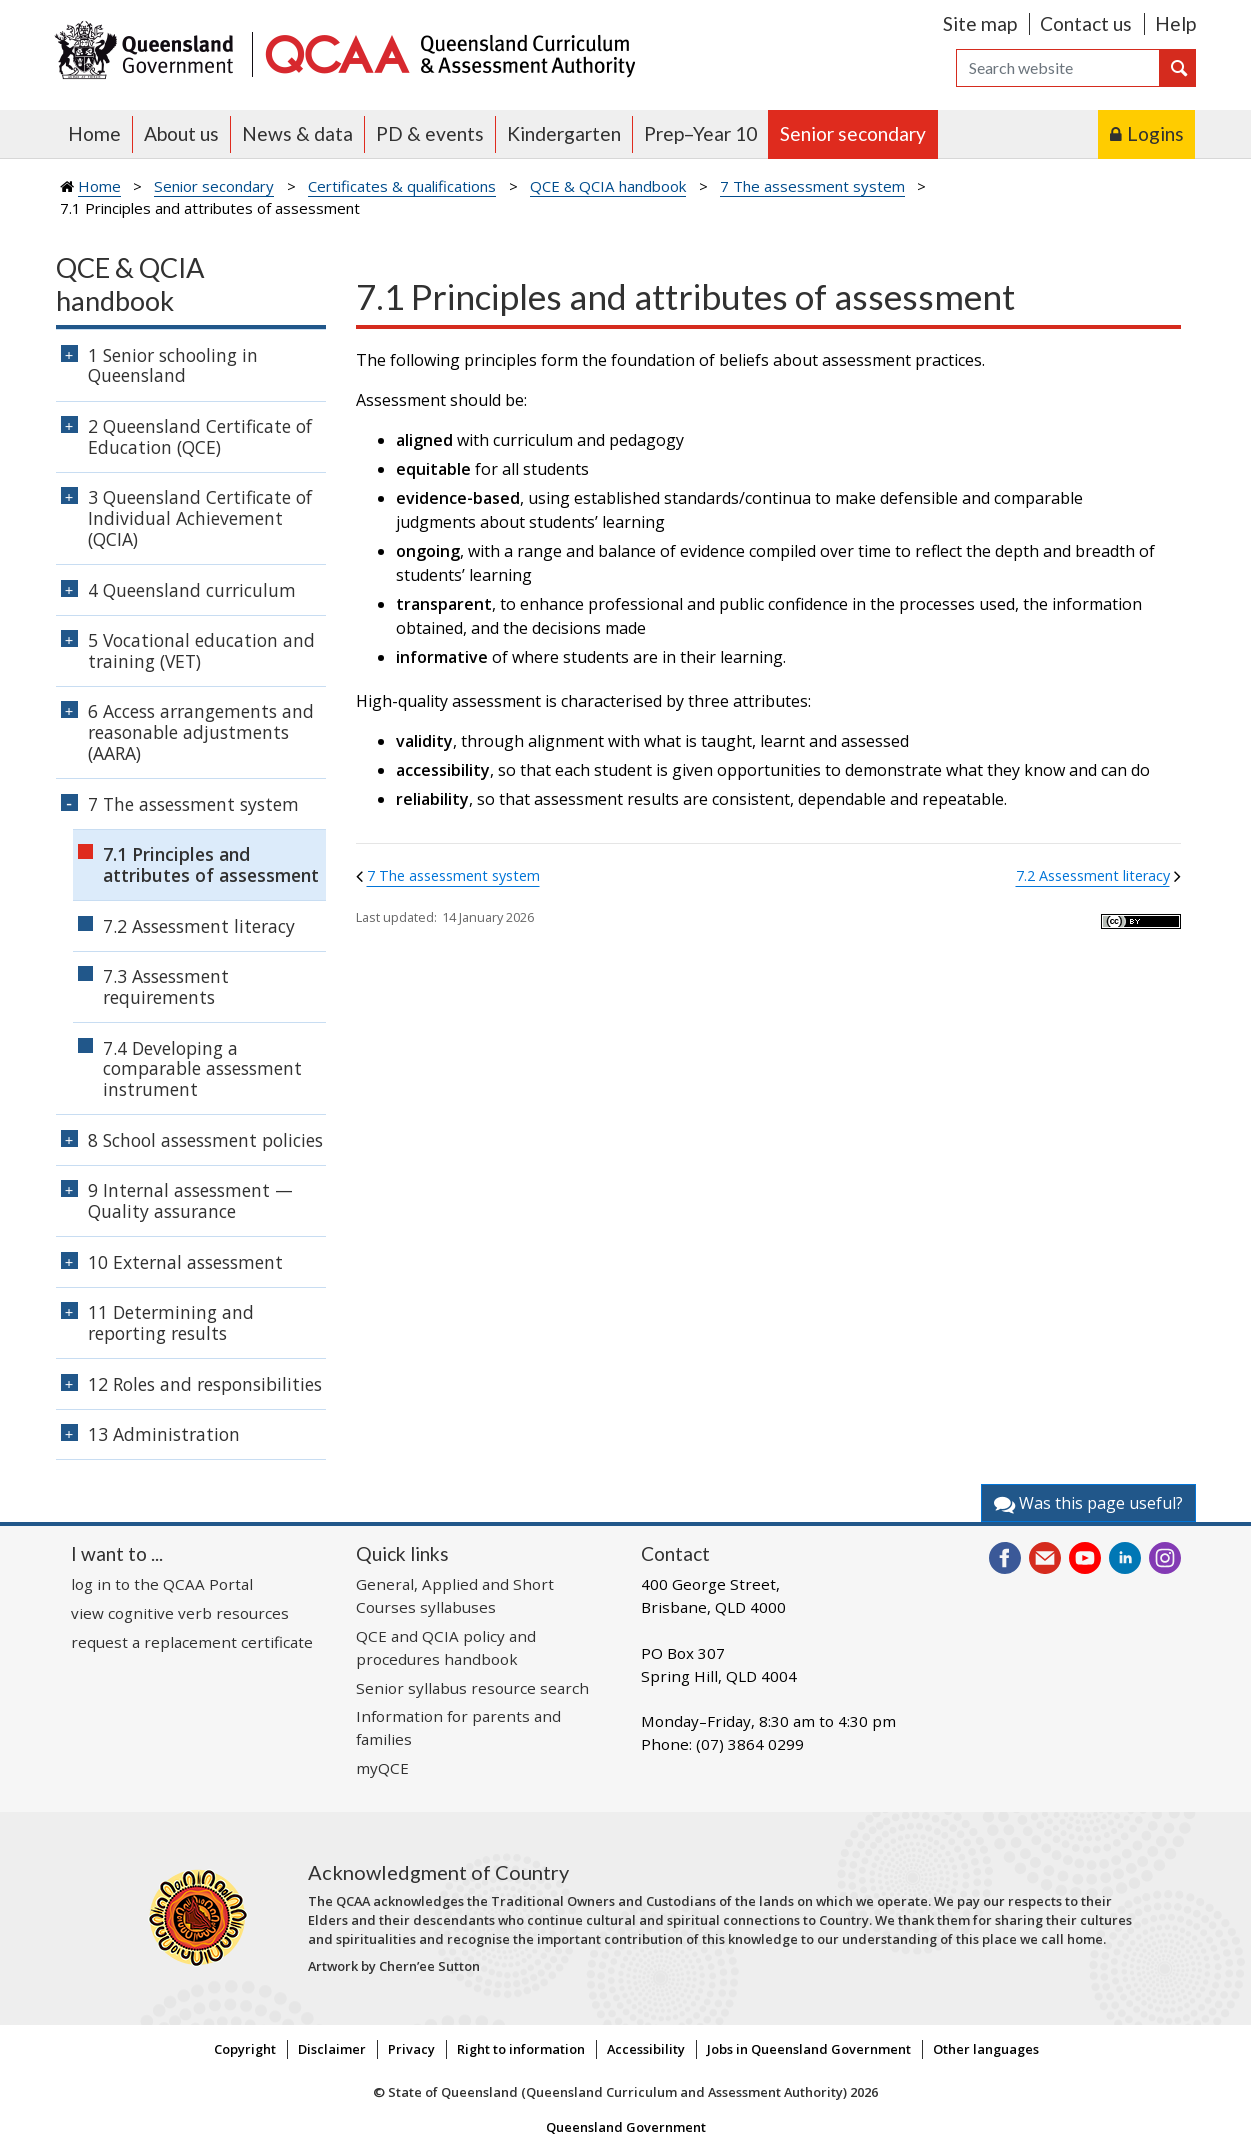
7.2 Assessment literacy (1093, 875)
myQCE (382, 1768)
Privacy (411, 2049)
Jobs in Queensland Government (809, 2049)
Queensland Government (626, 2127)
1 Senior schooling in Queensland (173, 365)
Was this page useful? (1088, 1503)
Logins (1155, 133)
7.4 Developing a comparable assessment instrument (202, 1069)
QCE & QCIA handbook (608, 186)
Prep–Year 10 (700, 133)
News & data (297, 133)
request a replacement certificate (192, 1642)
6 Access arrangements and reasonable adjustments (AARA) (201, 732)
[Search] (1058, 68)
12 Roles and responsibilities (205, 1384)
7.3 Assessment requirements (166, 986)
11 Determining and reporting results (171, 1322)
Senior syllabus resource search (472, 1688)
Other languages (986, 2049)
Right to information (521, 2049)
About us (181, 133)
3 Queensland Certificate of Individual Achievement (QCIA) (200, 518)
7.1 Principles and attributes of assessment (211, 864)
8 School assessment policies (205, 1140)
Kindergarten (564, 133)
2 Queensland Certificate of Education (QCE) (200, 436)
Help (1175, 23)
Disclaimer (332, 2049)
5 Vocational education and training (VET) (201, 650)
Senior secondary (853, 133)
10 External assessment (185, 1262)
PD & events (430, 133)
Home (94, 133)
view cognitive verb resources (180, 1613)
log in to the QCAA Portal (162, 1584)
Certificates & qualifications (402, 186)
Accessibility (646, 2049)
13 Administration (164, 1434)
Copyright (245, 2049)
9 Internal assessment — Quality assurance (190, 1200)
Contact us (1086, 23)
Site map (980, 23)
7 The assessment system (812, 186)
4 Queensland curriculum (192, 590)
